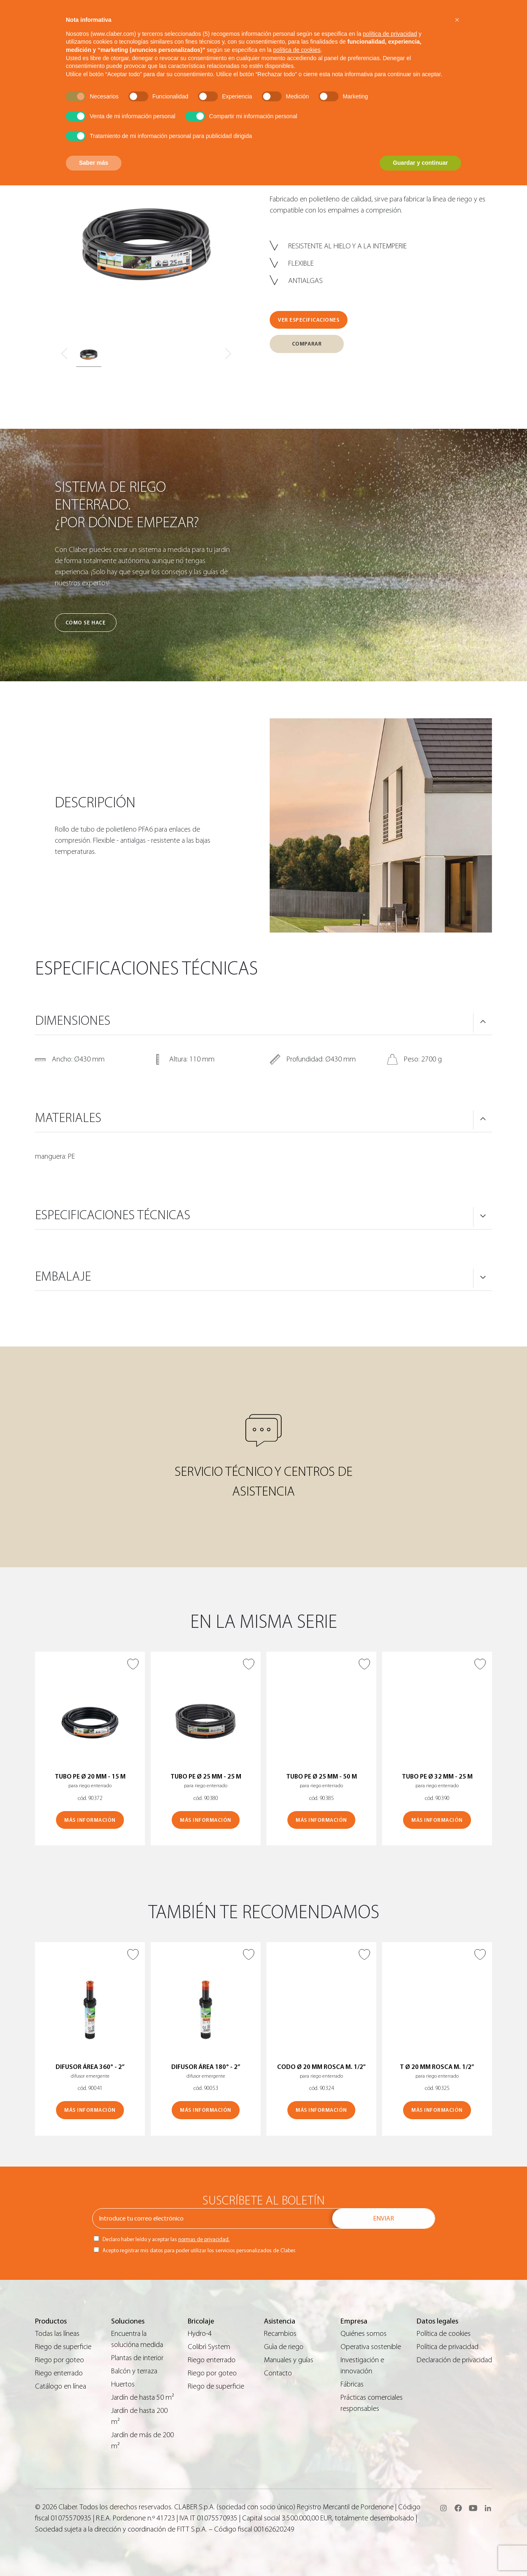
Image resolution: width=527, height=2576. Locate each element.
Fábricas (352, 2384)
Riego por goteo (59, 2360)
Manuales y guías (288, 2360)
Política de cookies (444, 2333)
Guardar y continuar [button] (420, 162)
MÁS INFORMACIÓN (90, 1820)
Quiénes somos (363, 2333)
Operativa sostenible (370, 2346)
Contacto (278, 2373)
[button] (457, 19)
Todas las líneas (57, 2333)
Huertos (123, 2384)
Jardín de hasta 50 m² (142, 2397)
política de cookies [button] (296, 50)
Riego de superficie (63, 2346)
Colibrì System (209, 2346)
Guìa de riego (283, 2346)
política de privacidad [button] (390, 33)
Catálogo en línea (60, 2386)
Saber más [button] (93, 162)
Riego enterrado (59, 2373)
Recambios (280, 2333)
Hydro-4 (200, 2333)
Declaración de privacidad (454, 2360)
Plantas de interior (137, 2358)
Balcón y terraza (134, 2371)
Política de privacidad (447, 2346)
